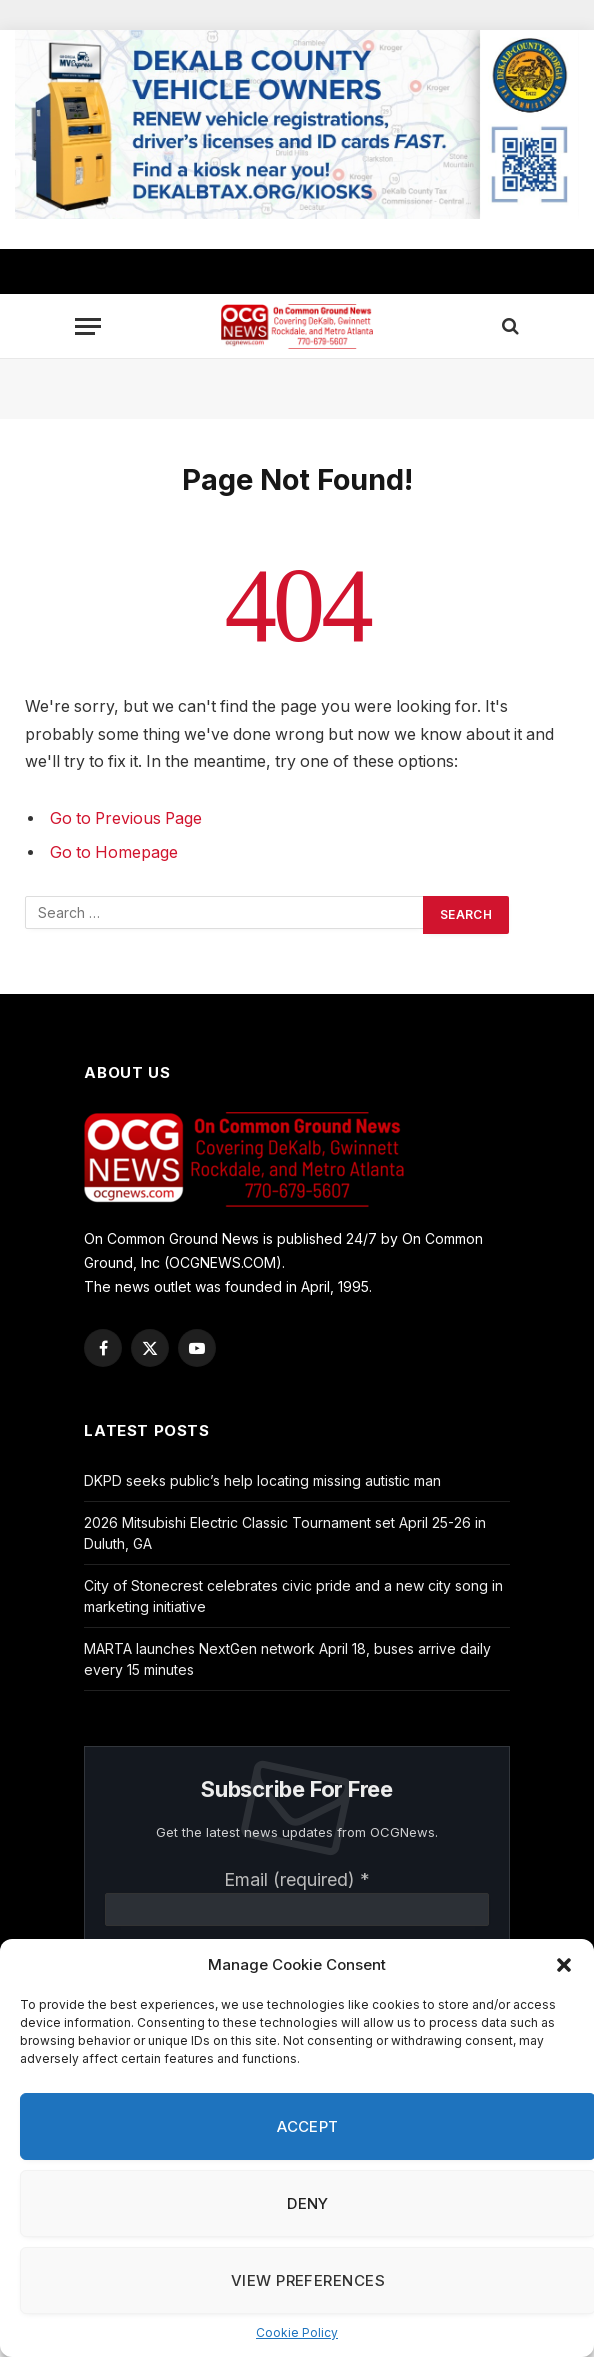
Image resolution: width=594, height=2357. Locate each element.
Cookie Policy (297, 2332)
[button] (564, 1965)
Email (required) (297, 1879)
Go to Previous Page (126, 818)
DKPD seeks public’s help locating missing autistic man (262, 1480)
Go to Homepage (114, 852)
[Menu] (88, 326)
